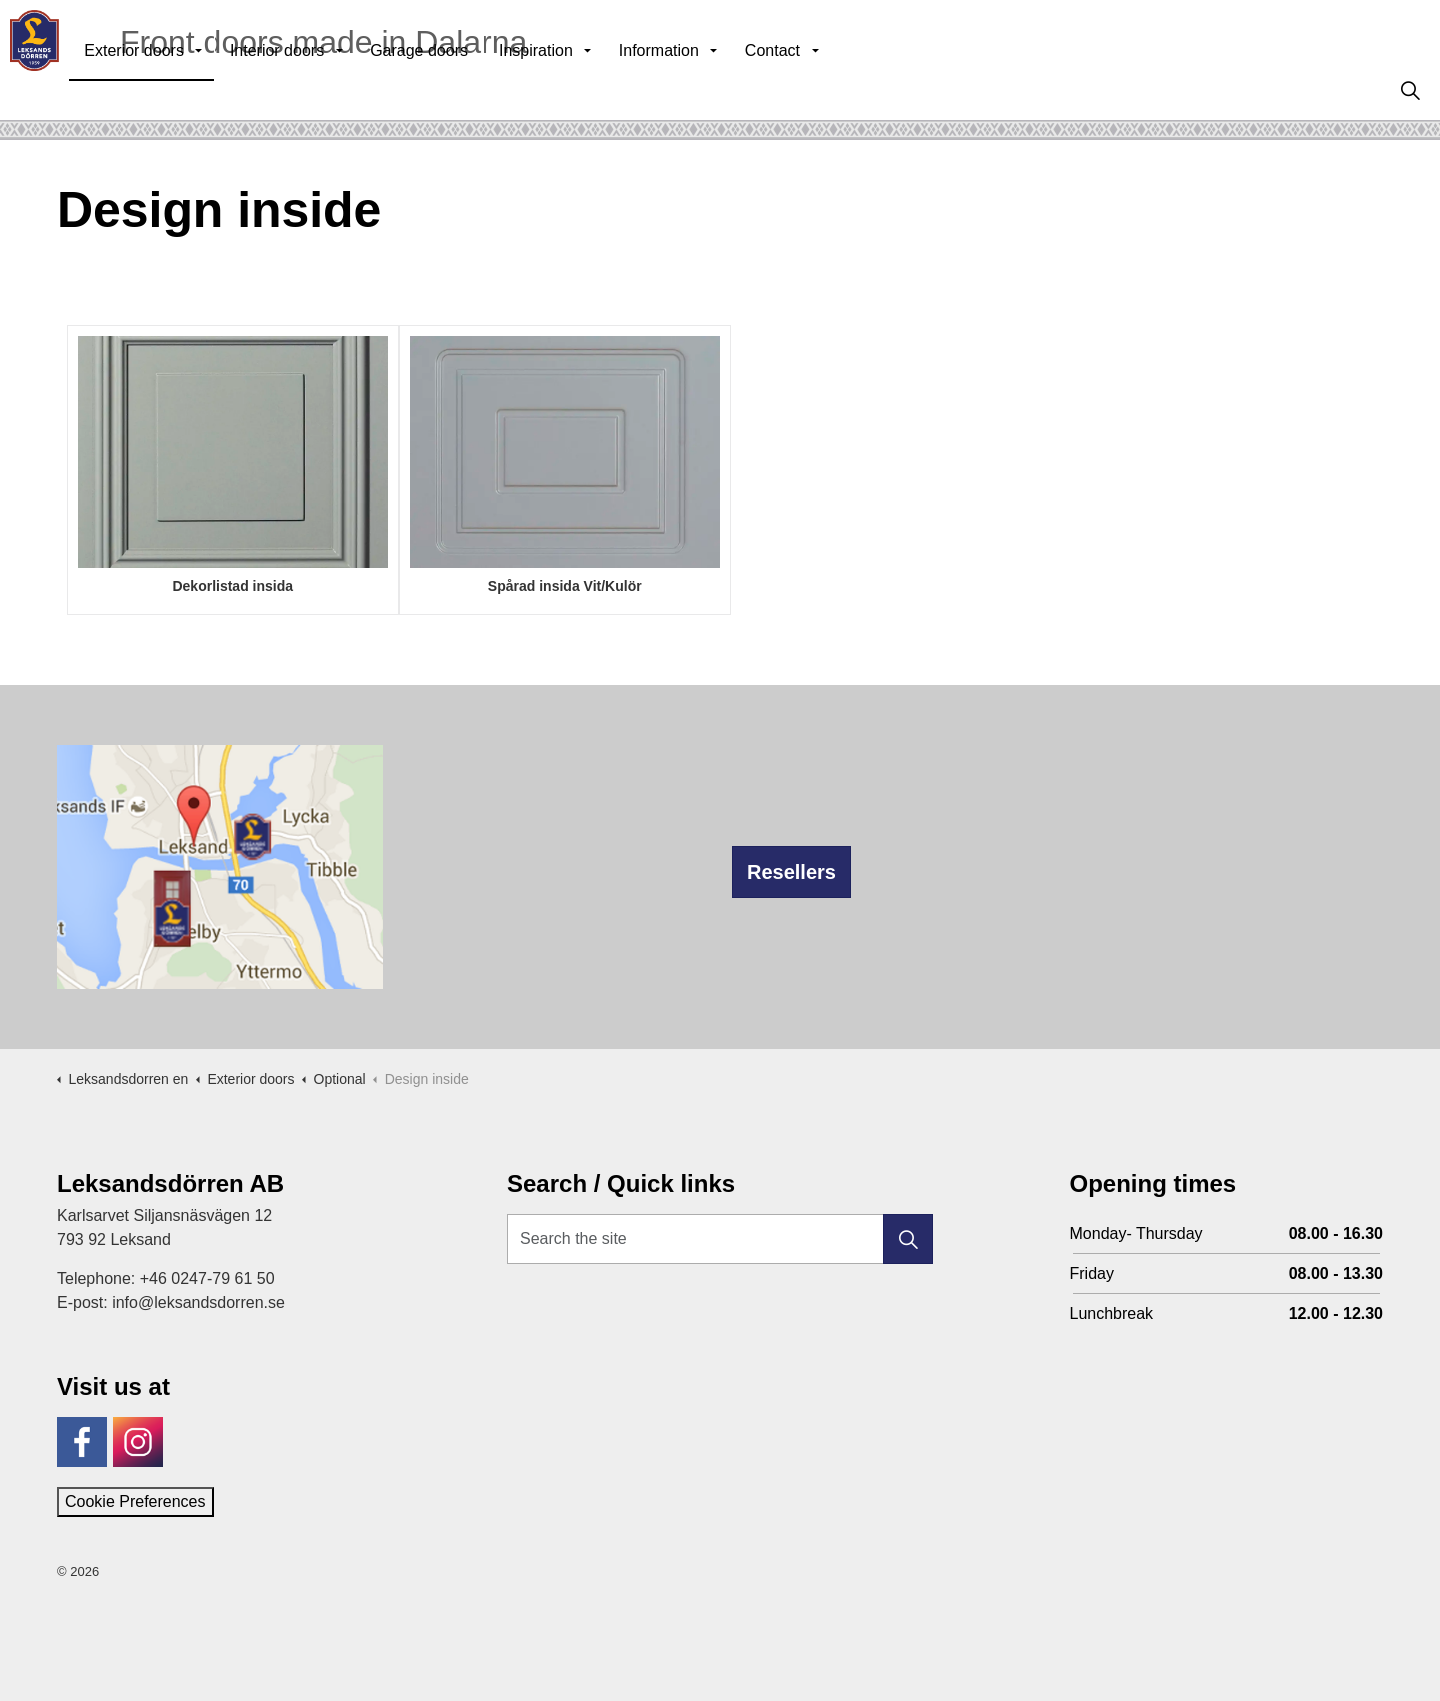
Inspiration (579, 89)
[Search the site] (720, 1239)
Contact (815, 89)
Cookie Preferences (135, 1501)
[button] (908, 1239)
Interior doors (320, 89)
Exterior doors (177, 89)
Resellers (791, 872)
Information (702, 89)
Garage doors (462, 89)
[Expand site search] (1410, 90)
